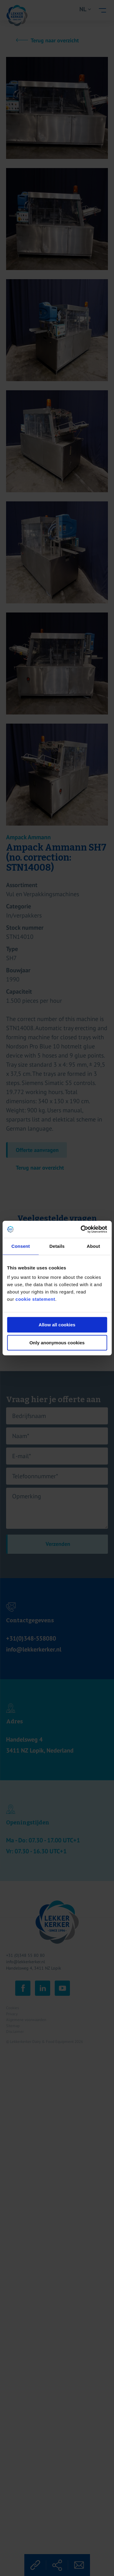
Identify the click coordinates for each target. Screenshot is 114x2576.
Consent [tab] (20, 1246)
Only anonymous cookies (57, 1342)
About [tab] (93, 1246)
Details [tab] (57, 1246)
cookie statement (35, 1299)
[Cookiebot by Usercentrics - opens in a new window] (81, 1229)
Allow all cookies (57, 1324)
